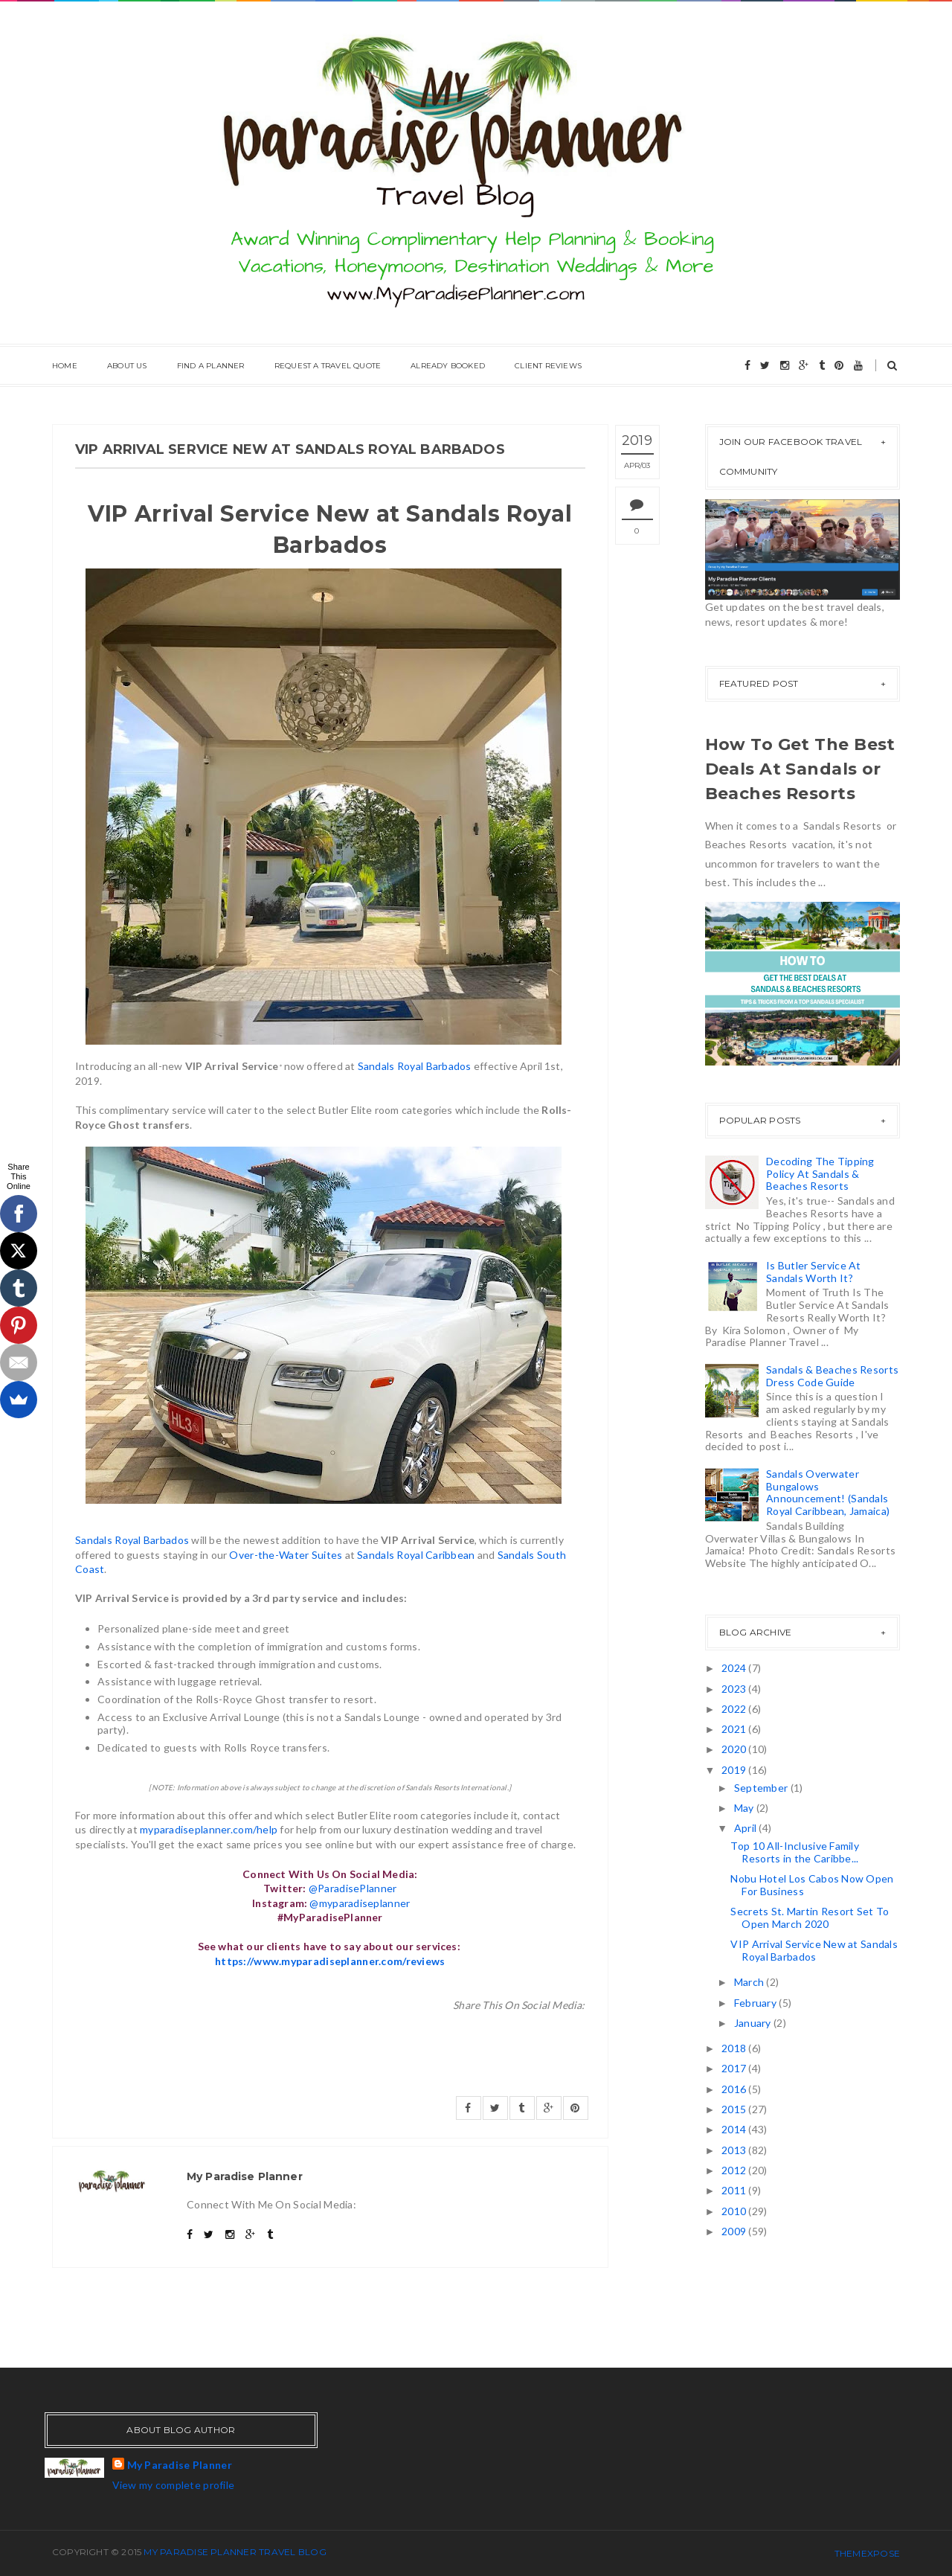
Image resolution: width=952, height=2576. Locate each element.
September (762, 1787)
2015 (734, 2109)
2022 (734, 1708)
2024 (734, 1668)
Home (64, 366)
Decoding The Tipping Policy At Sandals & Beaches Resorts (820, 1174)
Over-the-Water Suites (285, 1554)
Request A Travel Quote (327, 366)
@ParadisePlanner (352, 1888)
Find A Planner (211, 366)
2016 (734, 2089)
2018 (734, 2048)
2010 (734, 2211)
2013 (734, 2150)
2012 (734, 2170)
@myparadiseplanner (359, 1903)
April (746, 1828)
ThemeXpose (867, 2553)
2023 (734, 1688)
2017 (734, 2068)
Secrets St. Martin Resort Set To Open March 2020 (809, 1917)
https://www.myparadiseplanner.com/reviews (330, 1961)
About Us (127, 366)
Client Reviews (548, 366)
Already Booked (448, 366)
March (750, 1982)
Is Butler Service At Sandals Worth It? (813, 1271)
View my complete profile (173, 2485)
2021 (734, 1729)
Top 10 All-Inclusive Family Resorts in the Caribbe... (794, 1852)
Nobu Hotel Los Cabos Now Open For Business (811, 1884)
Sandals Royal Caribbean (416, 1554)
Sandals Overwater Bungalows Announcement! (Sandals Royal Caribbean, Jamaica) (828, 1492)
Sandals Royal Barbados (415, 1066)
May (745, 1807)
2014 (734, 2129)
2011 (734, 2190)
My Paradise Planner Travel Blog (235, 2551)
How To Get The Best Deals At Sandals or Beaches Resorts (800, 769)
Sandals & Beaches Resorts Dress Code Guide (832, 1375)
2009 (734, 2231)
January (754, 2022)
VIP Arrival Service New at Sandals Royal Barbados (814, 1950)
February (756, 2002)
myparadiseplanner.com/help (208, 1829)
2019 (734, 1769)
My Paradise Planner (179, 2464)
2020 (734, 1749)
